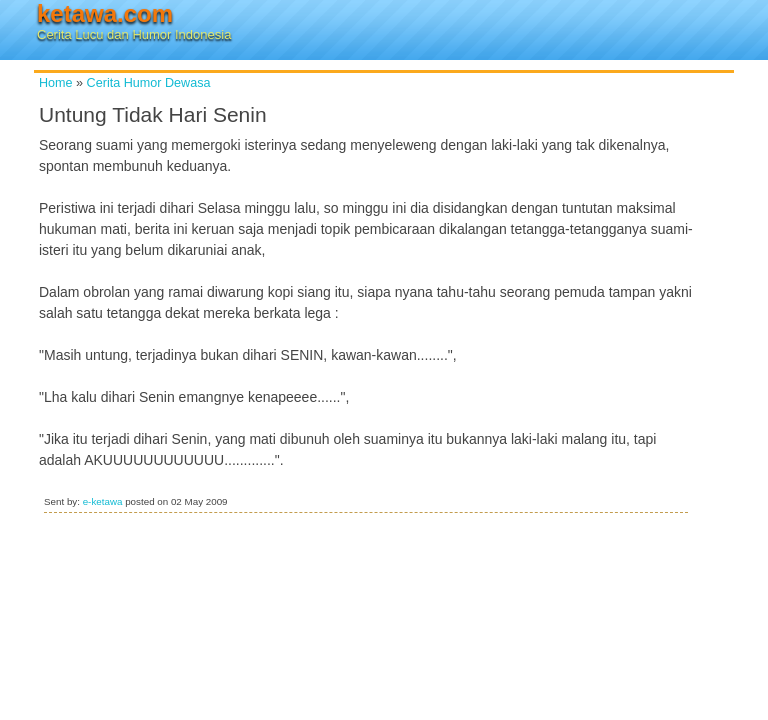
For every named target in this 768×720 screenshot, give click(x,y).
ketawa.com (105, 13)
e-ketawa (103, 501)
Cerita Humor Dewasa (149, 83)
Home (56, 83)
